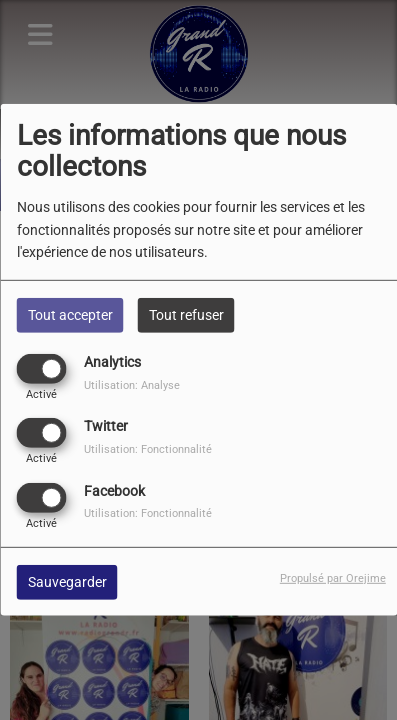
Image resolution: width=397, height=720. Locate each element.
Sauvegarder (67, 581)
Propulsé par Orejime (333, 577)
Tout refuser (186, 315)
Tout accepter (70, 315)
